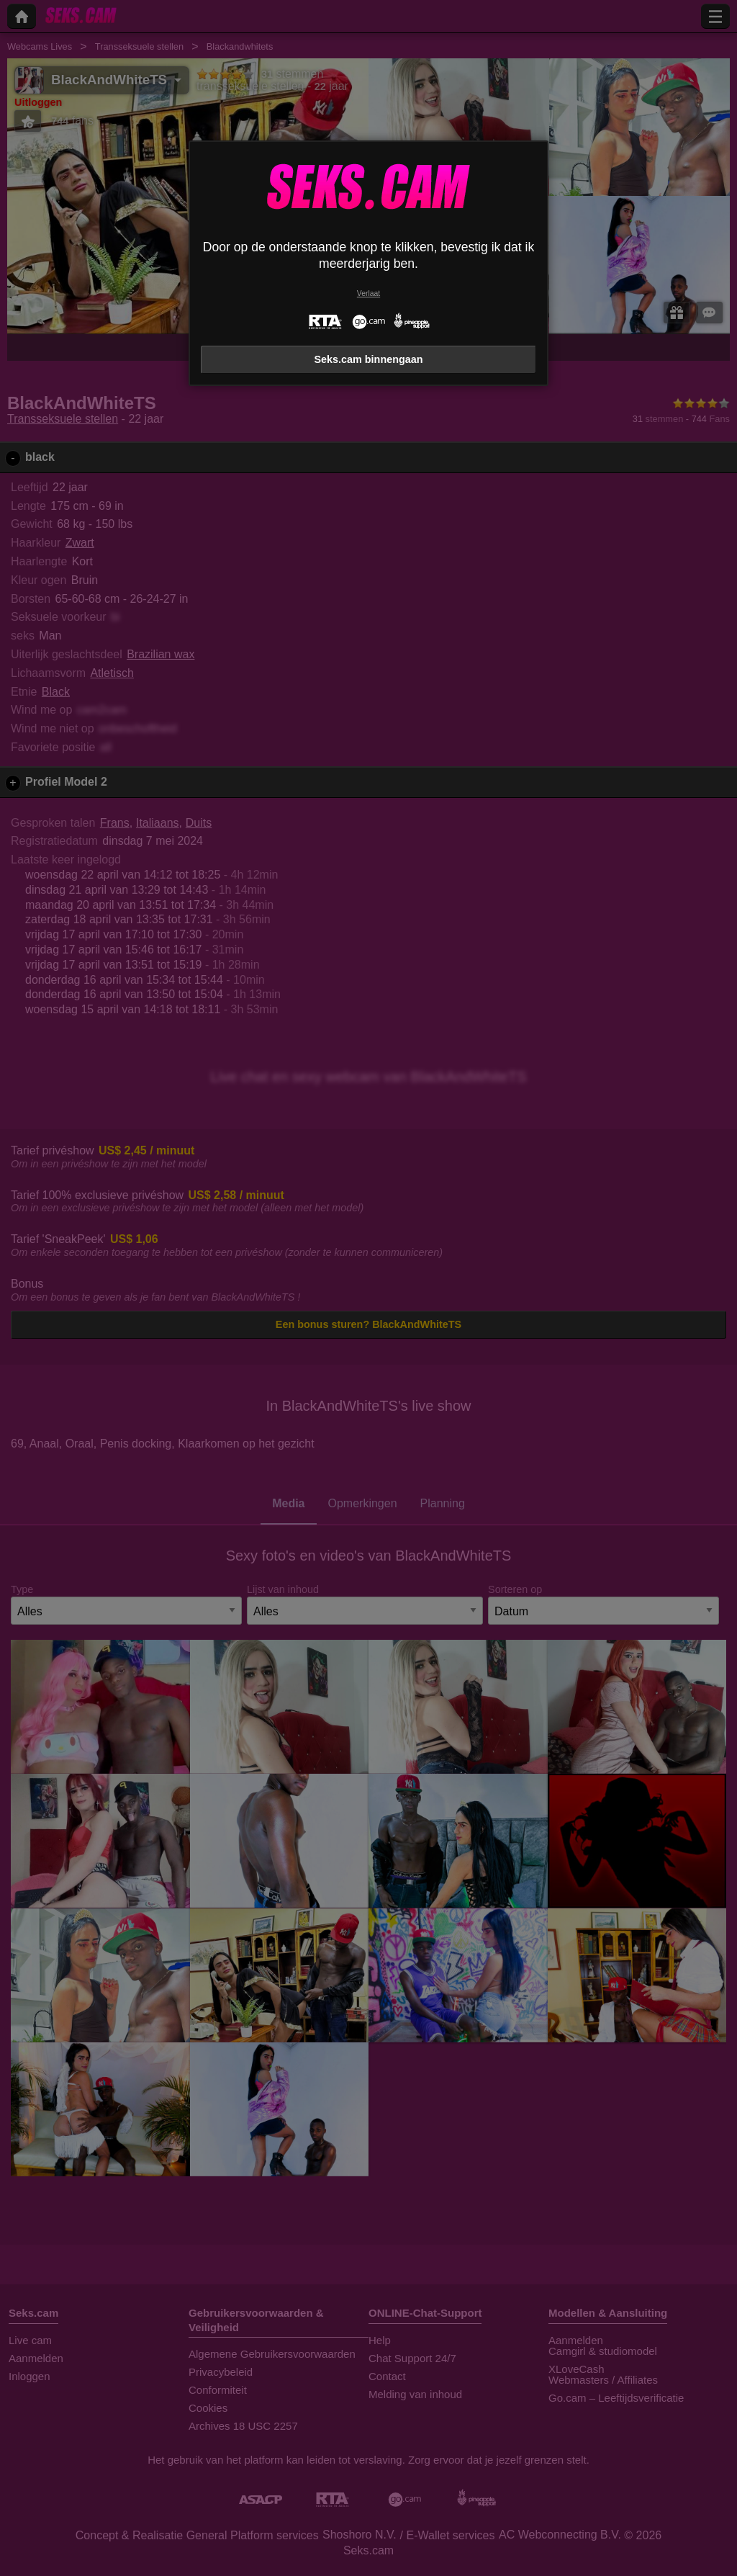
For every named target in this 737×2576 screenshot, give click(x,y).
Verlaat (368, 293)
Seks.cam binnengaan (368, 359)
